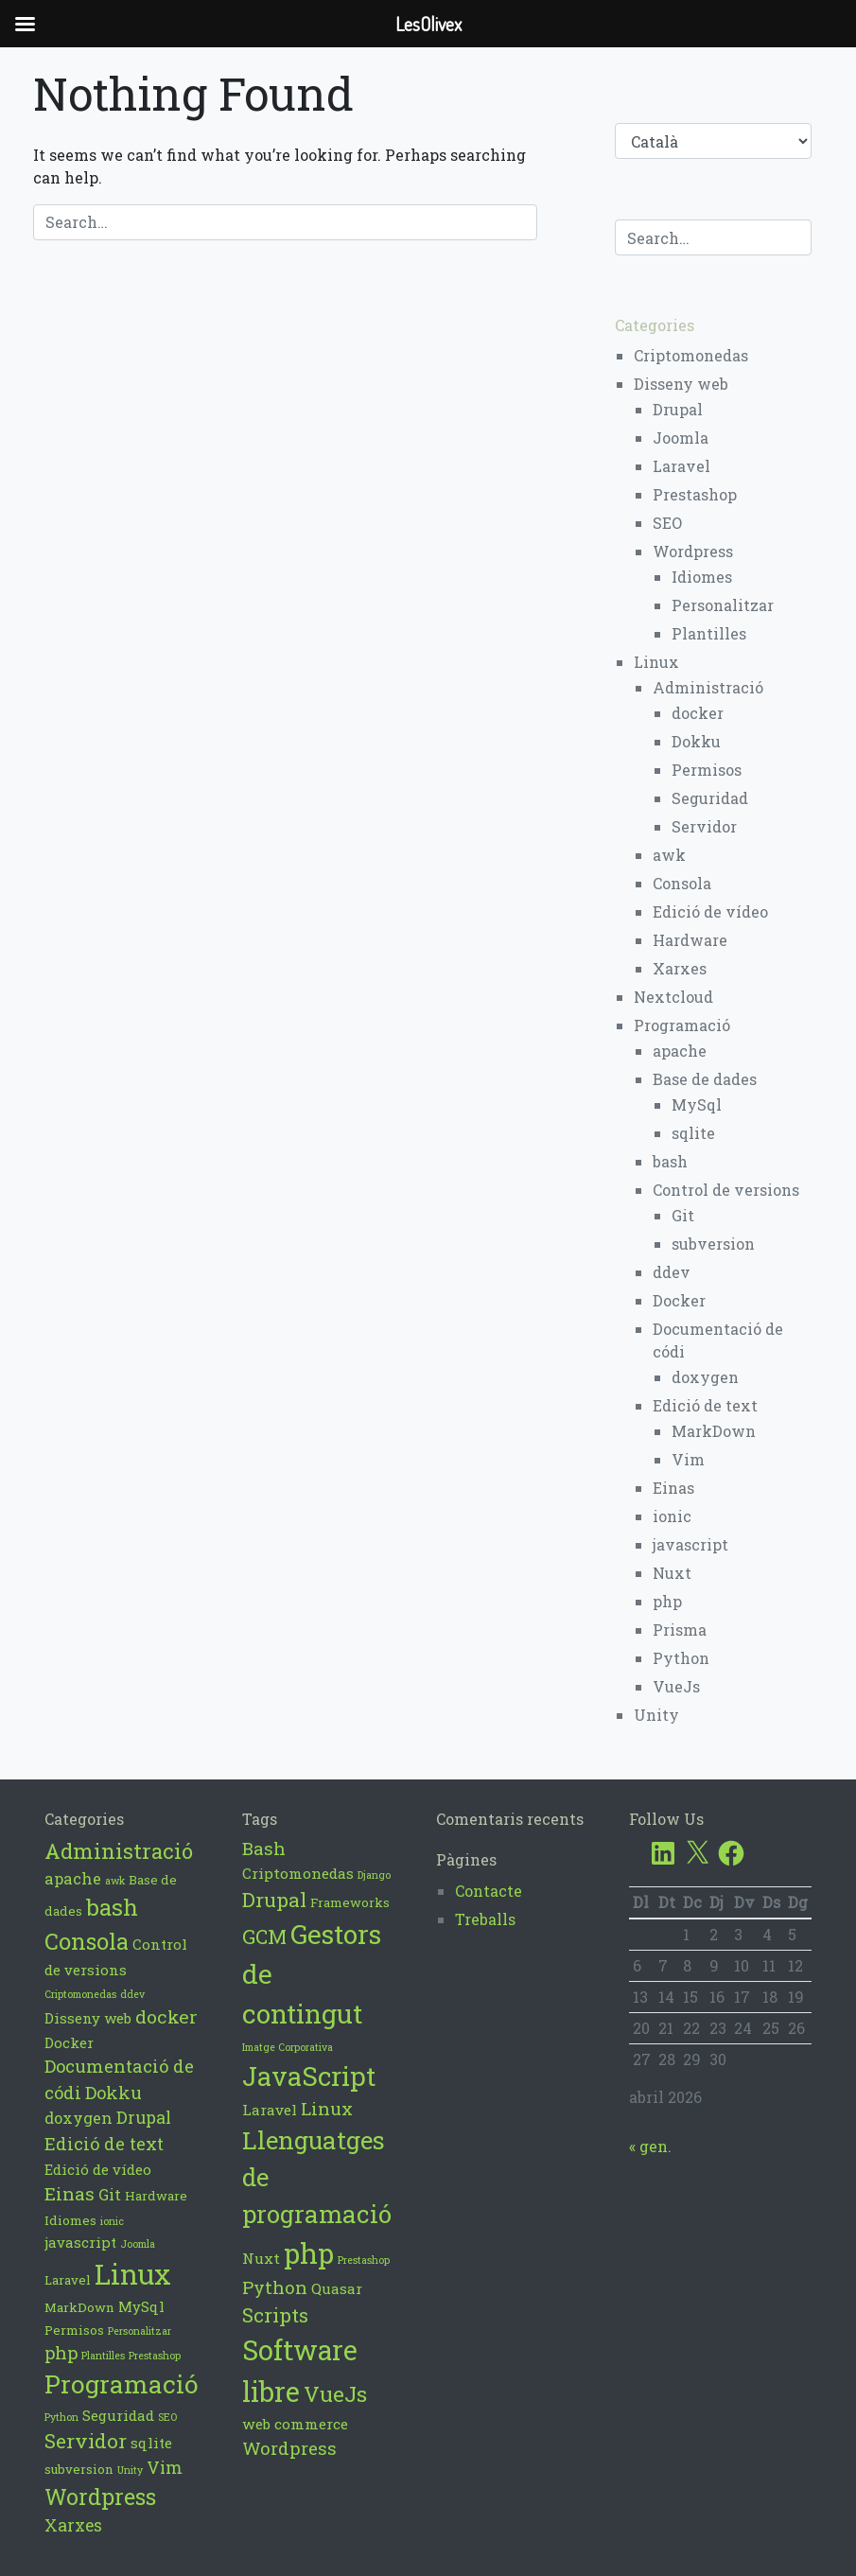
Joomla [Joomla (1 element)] (137, 2244)
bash (670, 1161)
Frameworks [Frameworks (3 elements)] (350, 1902)
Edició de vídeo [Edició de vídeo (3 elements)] (97, 2169)
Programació (682, 1025)
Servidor (704, 826)
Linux (656, 662)
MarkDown (714, 1431)
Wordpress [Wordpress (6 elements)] (289, 2448)
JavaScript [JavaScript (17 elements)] (309, 2076)
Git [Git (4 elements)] (109, 2194)
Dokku (696, 741)
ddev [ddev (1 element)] (132, 1994)
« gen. (650, 2146)
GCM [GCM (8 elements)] (264, 1936)
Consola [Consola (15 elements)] (86, 1940)
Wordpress (693, 551)
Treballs (485, 1919)
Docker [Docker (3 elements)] (69, 2042)
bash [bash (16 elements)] (112, 1907)
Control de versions (726, 1190)
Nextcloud (673, 997)
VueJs (676, 1686)
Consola (682, 883)
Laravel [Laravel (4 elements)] (269, 2109)
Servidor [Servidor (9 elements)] (85, 2440)
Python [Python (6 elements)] (274, 2287)
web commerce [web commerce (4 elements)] (295, 2423)
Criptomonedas (691, 355)
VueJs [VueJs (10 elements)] (335, 2393)
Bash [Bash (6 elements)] (264, 1848)
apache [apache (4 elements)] (72, 1878)
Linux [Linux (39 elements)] (133, 2273)
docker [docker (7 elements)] (166, 2016)
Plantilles (709, 633)
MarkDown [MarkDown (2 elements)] (79, 2307)
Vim (688, 1459)
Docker (679, 1300)
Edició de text (705, 1405)
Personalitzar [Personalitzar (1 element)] (139, 2331)
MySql (697, 1104)
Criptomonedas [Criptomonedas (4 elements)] (298, 1873)
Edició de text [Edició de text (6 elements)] (104, 2143)
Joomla (680, 437)
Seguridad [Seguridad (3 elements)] (118, 2415)
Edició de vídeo (710, 911)
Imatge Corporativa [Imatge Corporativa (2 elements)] (287, 2047)
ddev (671, 1272)
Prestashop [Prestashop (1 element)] (155, 2355)
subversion (713, 1243)
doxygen (705, 1377)
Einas (673, 1488)
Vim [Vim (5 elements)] (165, 2468)
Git (683, 1215)
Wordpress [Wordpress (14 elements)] (100, 2496)
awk (669, 855)
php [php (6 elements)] (61, 2352)
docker (698, 713)
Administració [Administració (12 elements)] (118, 1851)
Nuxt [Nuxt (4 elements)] (261, 2258)
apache (680, 1050)
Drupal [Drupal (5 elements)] (143, 2118)
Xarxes (680, 968)
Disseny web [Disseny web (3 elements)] (87, 2017)
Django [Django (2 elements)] (374, 1875)
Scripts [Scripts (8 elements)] (275, 2315)
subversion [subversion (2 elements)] (79, 2469)
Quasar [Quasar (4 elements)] (336, 2288)
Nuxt (672, 1573)
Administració (708, 687)
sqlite (693, 1133)
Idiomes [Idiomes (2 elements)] (70, 2220)
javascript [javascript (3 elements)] (80, 2242)
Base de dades (705, 1079)
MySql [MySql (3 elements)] (141, 2306)
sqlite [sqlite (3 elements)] (151, 2442)
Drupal (678, 409)
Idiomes (702, 577)
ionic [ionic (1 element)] (112, 2221)
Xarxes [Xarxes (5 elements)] (73, 2525)
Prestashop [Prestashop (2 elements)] (364, 2260)
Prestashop (695, 494)
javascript (690, 1544)
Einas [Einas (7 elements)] (69, 2193)
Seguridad (710, 798)
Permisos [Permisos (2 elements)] (74, 2330)
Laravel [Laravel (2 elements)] (67, 2279)
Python (681, 1658)
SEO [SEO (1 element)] (167, 2417)
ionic (672, 1516)
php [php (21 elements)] (309, 2252)
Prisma (680, 1629)
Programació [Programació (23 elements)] (121, 2384)
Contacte (488, 1891)
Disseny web (681, 384)
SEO (667, 523)
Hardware (690, 940)
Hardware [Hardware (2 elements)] (156, 2195)
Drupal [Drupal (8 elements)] (274, 1899)
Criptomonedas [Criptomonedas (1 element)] (80, 1994)
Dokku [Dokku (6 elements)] (113, 2092)
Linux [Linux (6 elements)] (327, 2108)
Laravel (681, 466)
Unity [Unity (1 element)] (130, 2470)
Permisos (707, 770)
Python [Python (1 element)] (61, 2417)
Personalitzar (723, 605)
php (667, 1601)
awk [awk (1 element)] (115, 1880)
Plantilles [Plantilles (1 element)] (103, 2355)
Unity (656, 1715)
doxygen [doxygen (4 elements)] (78, 2118)
